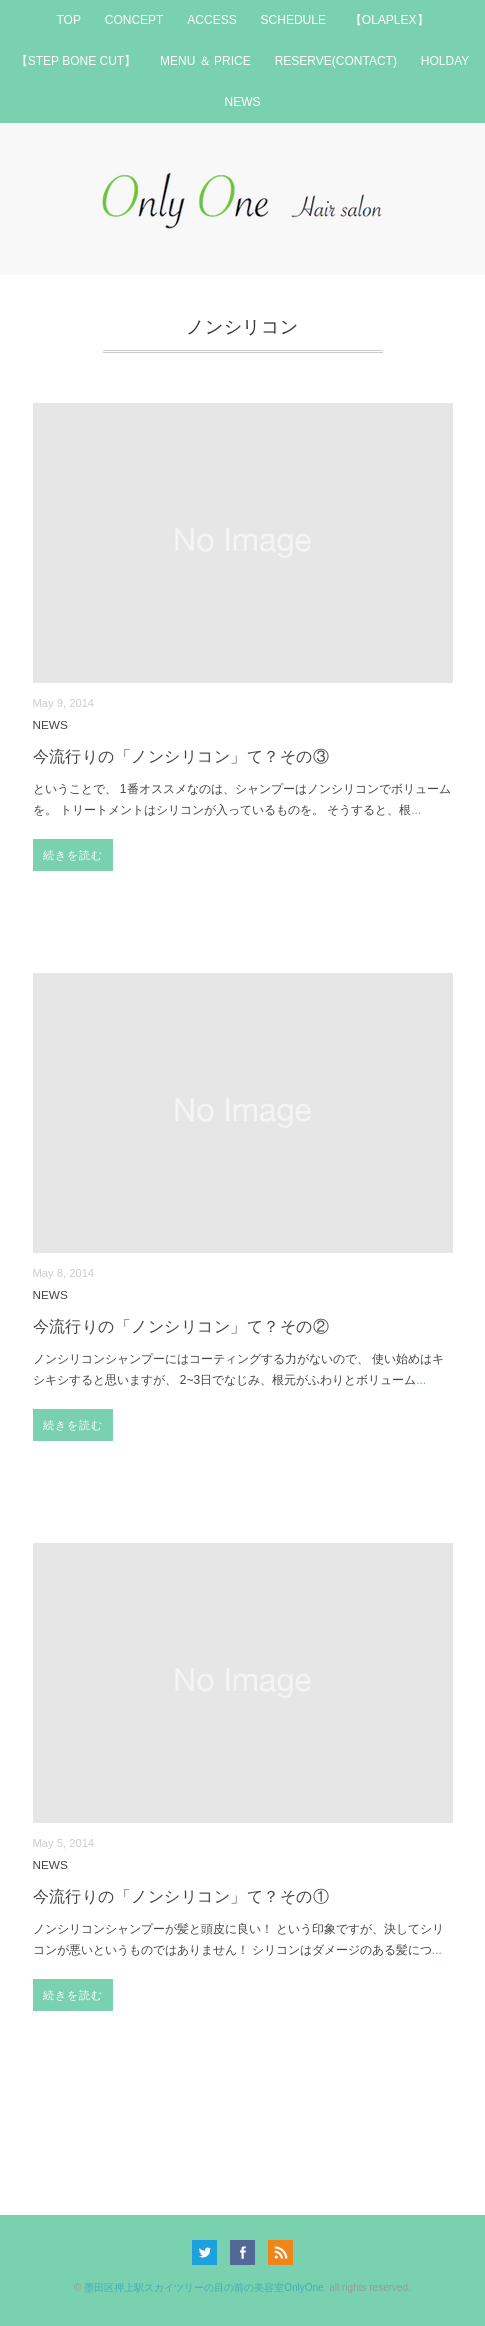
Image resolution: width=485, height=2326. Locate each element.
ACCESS (211, 20)
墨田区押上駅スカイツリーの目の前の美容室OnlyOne (203, 2287)
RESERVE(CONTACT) (336, 61)
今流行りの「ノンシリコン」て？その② (181, 1326)
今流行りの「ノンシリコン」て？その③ (181, 756)
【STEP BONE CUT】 (76, 61)
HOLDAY (445, 61)
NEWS (243, 102)
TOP (68, 20)
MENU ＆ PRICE (205, 61)
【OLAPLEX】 (389, 20)
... (416, 810)
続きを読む (73, 855)
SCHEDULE (293, 20)
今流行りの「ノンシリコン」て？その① (181, 1896)
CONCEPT (134, 20)
